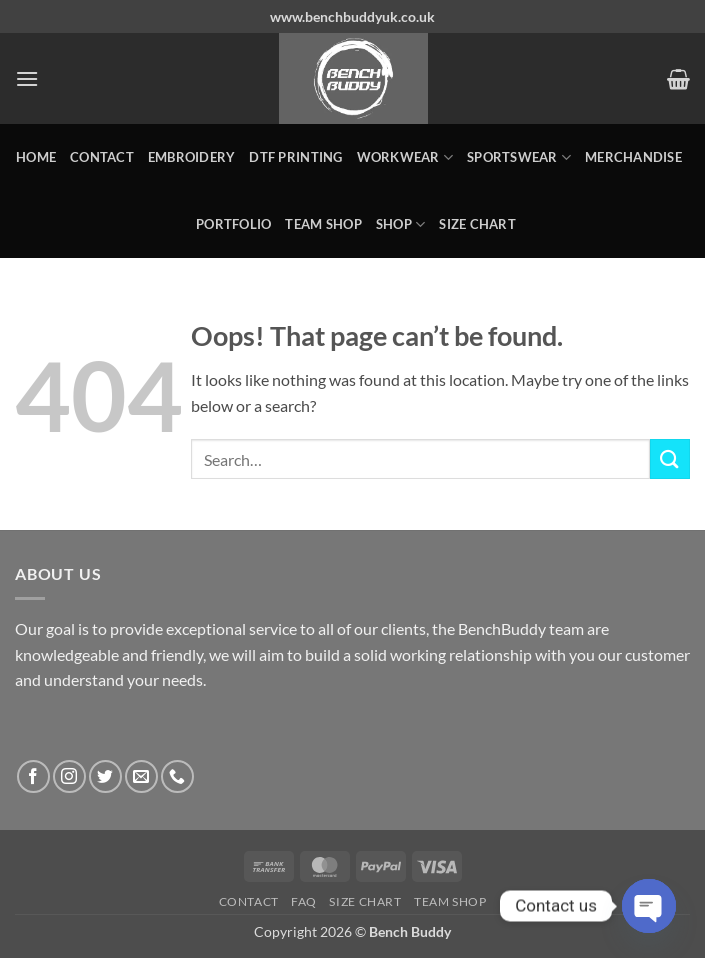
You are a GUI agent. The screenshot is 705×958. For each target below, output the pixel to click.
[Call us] (177, 776)
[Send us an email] (141, 776)
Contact (102, 157)
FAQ (304, 901)
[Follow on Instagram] (69, 776)
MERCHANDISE (633, 157)
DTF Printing (295, 157)
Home (36, 157)
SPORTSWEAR (519, 157)
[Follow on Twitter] (105, 776)
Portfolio (233, 224)
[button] (27, 78)
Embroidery (192, 157)
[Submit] (670, 458)
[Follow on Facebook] (33, 776)
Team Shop (323, 224)
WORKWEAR (405, 157)
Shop (400, 224)
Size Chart (477, 224)
